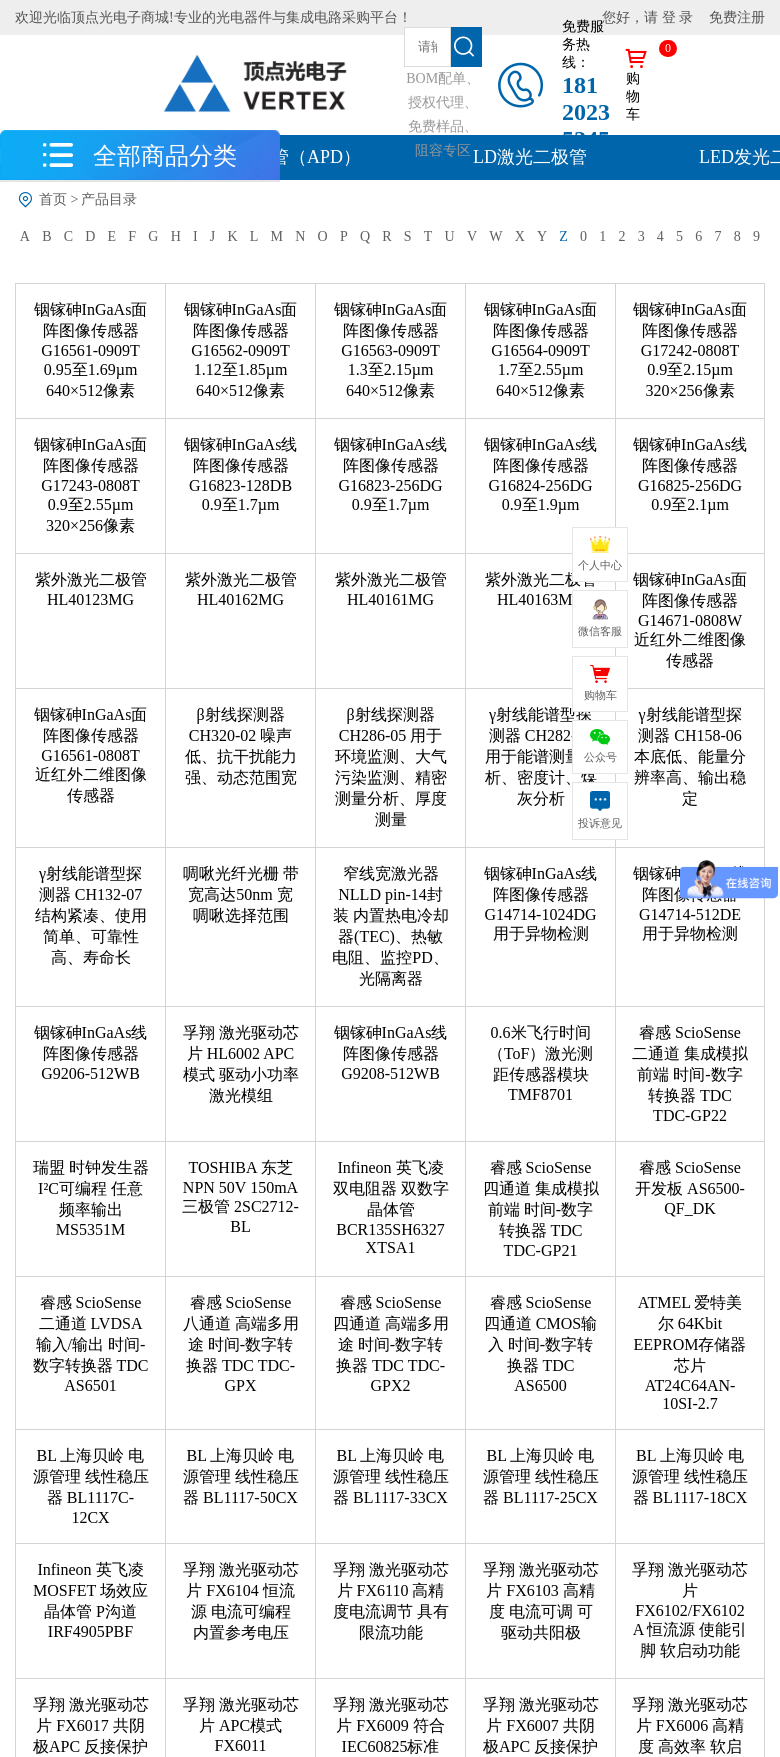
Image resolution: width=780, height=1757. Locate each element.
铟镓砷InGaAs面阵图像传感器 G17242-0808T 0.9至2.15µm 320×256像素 (690, 350)
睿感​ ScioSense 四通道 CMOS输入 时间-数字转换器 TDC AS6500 (540, 1344)
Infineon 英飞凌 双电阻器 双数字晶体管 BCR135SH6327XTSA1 (391, 1207)
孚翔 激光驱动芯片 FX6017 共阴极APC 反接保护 (91, 1725)
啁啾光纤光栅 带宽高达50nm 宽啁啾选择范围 (241, 894)
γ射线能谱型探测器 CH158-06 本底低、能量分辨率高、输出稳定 (690, 756)
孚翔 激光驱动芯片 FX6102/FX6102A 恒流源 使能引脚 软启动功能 (690, 1610)
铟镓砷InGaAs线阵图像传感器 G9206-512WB (91, 1053)
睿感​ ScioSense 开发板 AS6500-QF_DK (690, 1188)
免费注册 (737, 17)
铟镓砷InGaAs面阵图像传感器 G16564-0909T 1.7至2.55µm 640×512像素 (541, 350)
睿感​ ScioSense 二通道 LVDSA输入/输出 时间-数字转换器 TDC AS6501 (91, 1344)
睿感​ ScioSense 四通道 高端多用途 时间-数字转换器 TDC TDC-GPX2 (391, 1344)
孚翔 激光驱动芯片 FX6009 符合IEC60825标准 (391, 1725)
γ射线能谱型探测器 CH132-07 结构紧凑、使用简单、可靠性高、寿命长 (91, 915)
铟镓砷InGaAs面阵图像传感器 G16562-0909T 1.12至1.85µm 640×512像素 (241, 350)
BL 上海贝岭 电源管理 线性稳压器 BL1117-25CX (541, 1476)
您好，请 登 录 (647, 17)
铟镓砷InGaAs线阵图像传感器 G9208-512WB (391, 1053)
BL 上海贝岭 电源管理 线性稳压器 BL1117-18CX (690, 1476)
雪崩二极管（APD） (280, 157)
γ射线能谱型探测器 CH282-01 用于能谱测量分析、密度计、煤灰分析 (541, 756)
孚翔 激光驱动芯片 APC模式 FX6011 (241, 1725)
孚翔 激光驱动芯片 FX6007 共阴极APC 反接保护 (541, 1725)
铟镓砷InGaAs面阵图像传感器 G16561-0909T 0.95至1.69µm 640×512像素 (91, 350)
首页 (53, 199)
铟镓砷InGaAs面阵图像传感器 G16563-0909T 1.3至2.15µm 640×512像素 (391, 350)
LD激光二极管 (530, 157)
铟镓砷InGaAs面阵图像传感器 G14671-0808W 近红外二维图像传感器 (690, 620)
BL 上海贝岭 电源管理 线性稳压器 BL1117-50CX (241, 1476)
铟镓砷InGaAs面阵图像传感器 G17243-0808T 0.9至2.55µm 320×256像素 (91, 485)
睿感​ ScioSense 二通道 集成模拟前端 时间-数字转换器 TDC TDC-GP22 (690, 1074)
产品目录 (109, 199)
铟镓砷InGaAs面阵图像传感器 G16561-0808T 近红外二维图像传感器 (91, 755)
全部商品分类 (165, 155)
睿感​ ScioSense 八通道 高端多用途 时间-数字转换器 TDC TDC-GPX (241, 1344)
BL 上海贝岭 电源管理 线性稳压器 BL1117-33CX (391, 1476)
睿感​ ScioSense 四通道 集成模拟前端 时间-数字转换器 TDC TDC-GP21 (541, 1209)
